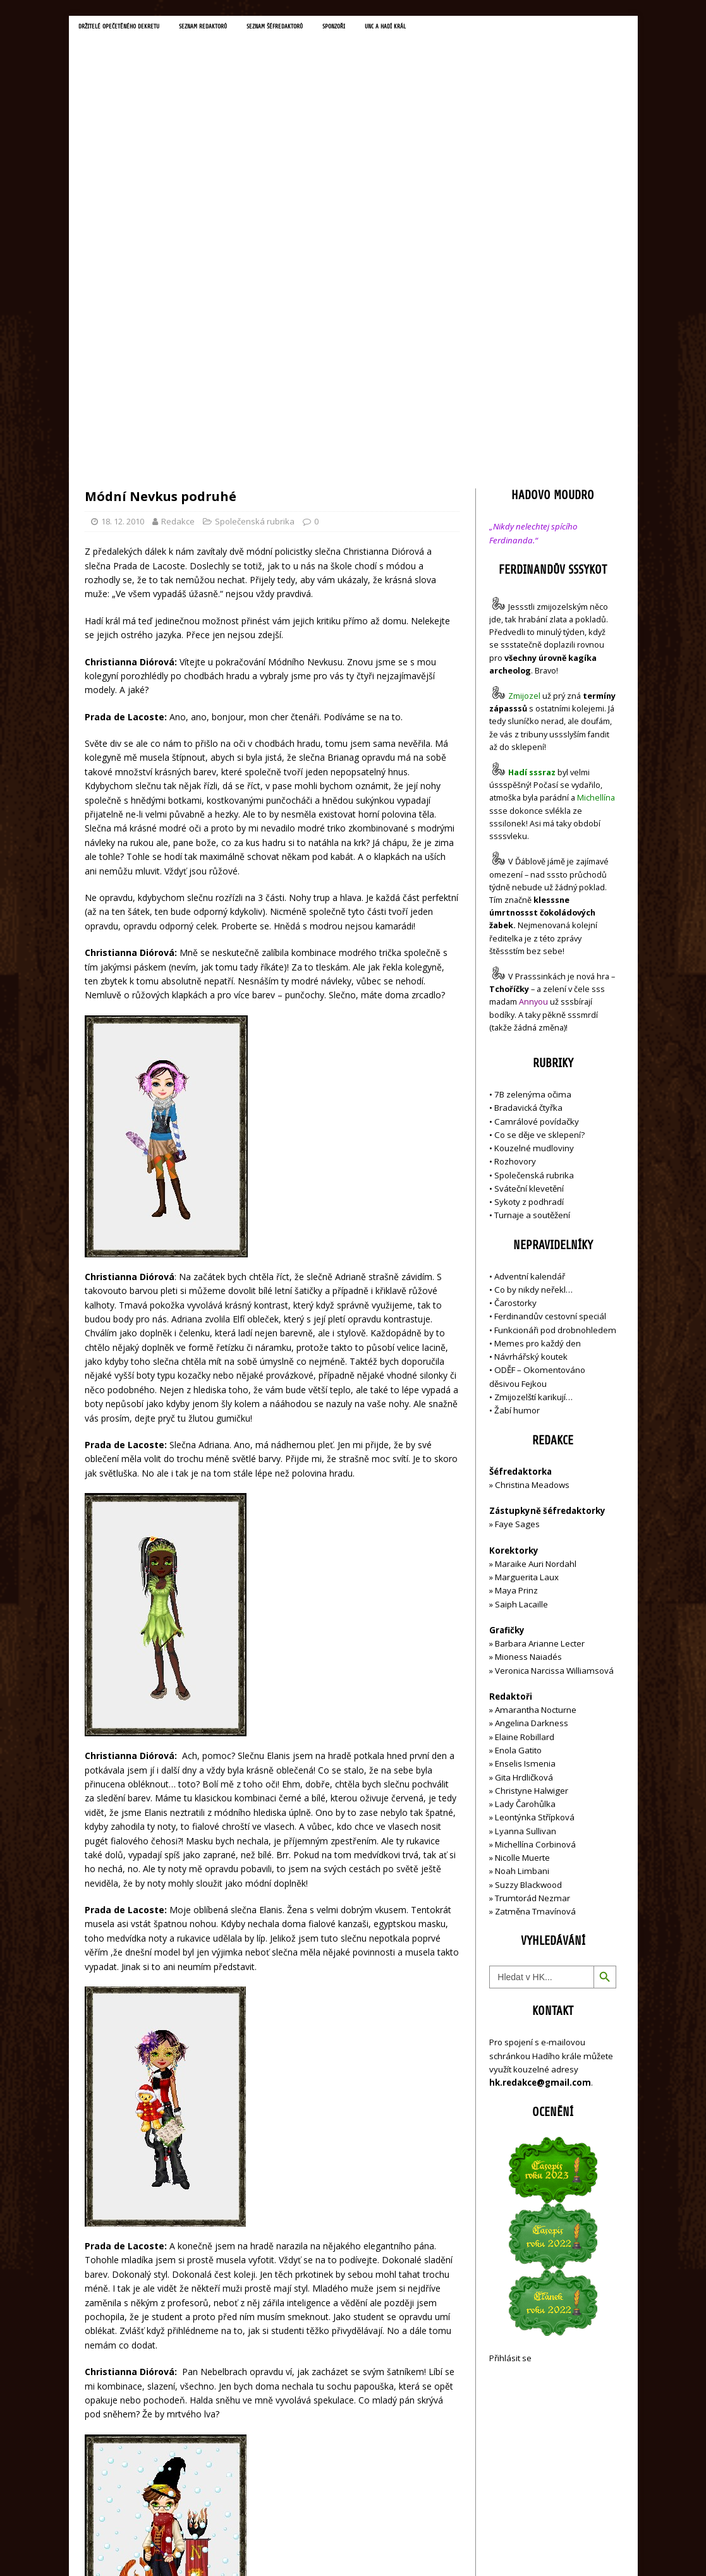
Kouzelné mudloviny (534, 878)
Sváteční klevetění (529, 918)
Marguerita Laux (527, 1307)
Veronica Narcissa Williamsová (554, 1400)
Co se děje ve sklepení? (539, 865)
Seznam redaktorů (230, 28)
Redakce (178, 251)
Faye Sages (517, 1254)
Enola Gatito (518, 1480)
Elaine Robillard (524, 1467)
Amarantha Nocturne (534, 1440)
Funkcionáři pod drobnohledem (555, 1059)
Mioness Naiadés (528, 1387)
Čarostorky (515, 1033)
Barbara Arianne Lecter (540, 1373)
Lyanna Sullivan (525, 1560)
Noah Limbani (522, 1601)
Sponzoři (386, 28)
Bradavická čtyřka (528, 838)
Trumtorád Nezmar (532, 1628)
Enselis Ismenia (525, 1493)
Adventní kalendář (529, 1006)
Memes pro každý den (537, 1073)
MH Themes (262, 2548)
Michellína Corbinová (535, 1574)
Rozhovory (515, 891)
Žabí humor (517, 1140)
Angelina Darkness (530, 1453)
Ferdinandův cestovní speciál (550, 1046)
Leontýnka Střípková (535, 1547)
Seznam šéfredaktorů (315, 28)
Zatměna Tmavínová (535, 1641)
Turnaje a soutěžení (532, 945)
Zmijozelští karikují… (533, 1127)
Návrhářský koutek (531, 1086)
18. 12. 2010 (122, 251)
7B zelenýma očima (532, 824)
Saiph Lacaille (521, 1333)
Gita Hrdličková (524, 1507)
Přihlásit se (510, 2088)
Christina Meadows (532, 1215)
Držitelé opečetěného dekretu (129, 28)
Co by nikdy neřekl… (533, 1019)
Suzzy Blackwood (528, 1614)
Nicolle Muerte (522, 1587)
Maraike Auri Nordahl (535, 1294)
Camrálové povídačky (536, 851)
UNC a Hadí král (446, 28)
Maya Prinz (516, 1320)
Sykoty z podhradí (529, 932)
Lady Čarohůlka (525, 1534)
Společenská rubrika (255, 251)
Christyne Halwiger (531, 1521)
